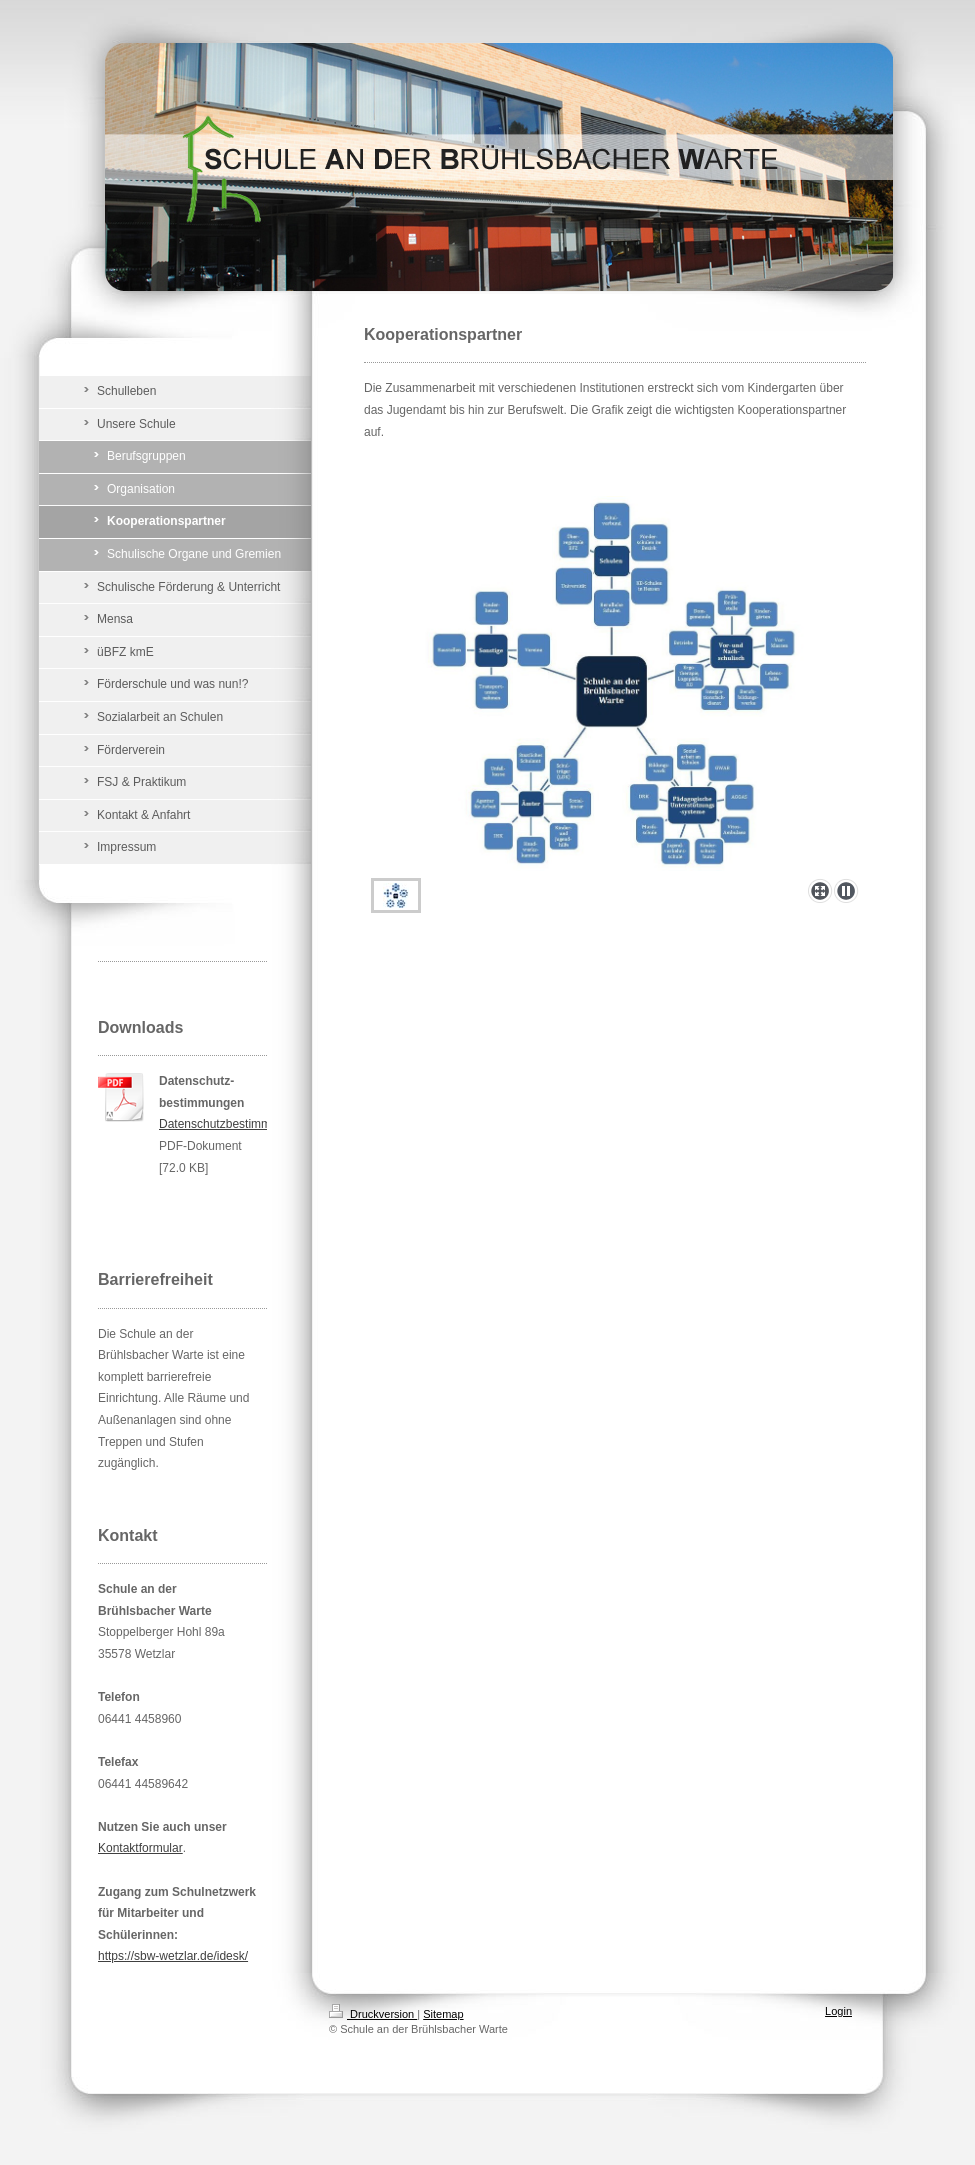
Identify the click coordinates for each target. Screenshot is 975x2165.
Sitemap (443, 2014)
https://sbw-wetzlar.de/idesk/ (173, 1956)
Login (838, 2011)
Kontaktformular (140, 1848)
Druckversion (373, 2014)
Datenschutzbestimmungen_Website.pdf (266, 1124)
